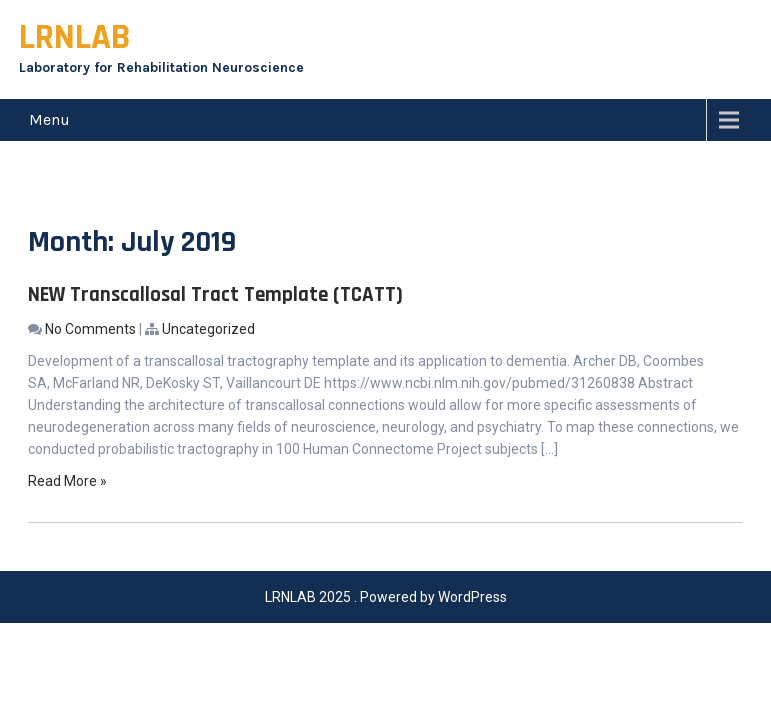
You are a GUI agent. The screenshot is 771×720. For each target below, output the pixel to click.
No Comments (90, 329)
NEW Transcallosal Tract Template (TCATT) (215, 294)
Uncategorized (208, 329)
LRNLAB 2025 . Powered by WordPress (386, 597)
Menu (49, 119)
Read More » (67, 481)
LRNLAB (74, 37)
